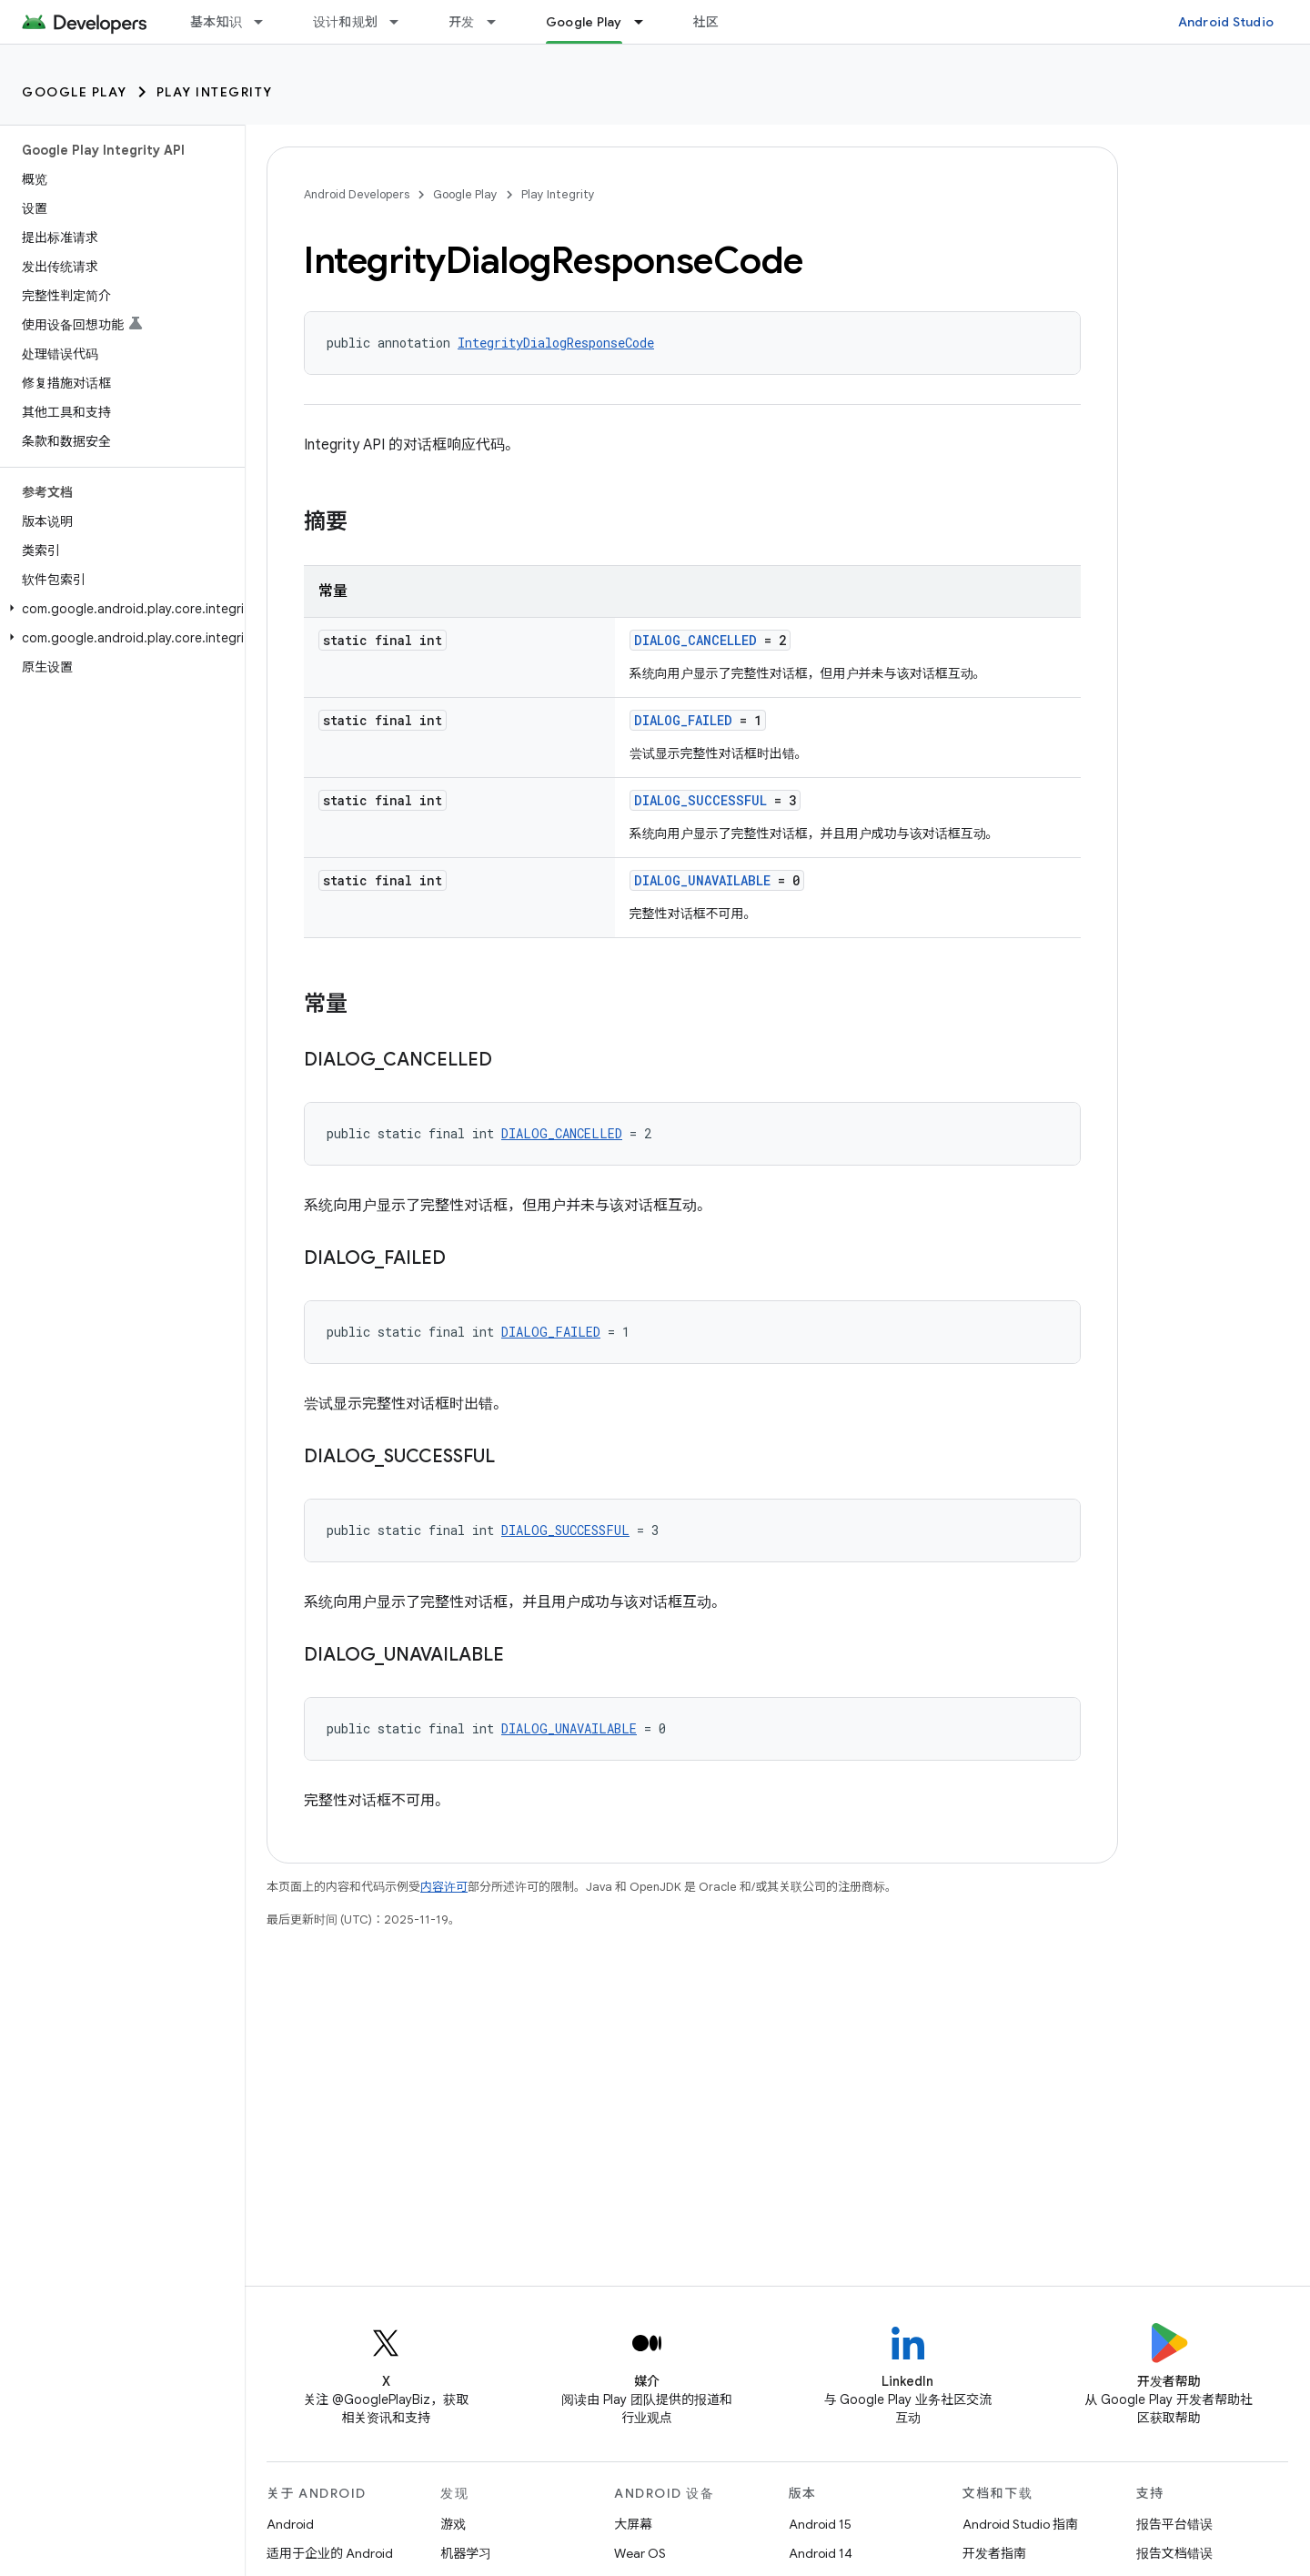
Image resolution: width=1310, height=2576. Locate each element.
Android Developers (356, 194)
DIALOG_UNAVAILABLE (702, 880)
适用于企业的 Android (330, 2553)
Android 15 (820, 2524)
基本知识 (216, 22)
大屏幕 (633, 2524)
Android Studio (1226, 22)
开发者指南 (994, 2553)
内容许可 (444, 1886)
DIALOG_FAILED (683, 720)
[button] (118, 608)
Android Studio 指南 (1020, 2524)
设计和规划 (345, 22)
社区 (706, 22)
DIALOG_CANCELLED (695, 640)
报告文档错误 (1174, 2553)
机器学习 (465, 2553)
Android (290, 2524)
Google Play (74, 92)
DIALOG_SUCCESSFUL (700, 800)
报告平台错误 (1174, 2524)
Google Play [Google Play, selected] (584, 22)
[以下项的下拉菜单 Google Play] (646, 22)
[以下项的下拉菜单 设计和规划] (402, 22)
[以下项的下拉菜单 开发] (499, 22)
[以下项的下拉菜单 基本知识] (266, 22)
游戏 (453, 2524)
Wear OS (640, 2553)
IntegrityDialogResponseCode (556, 342)
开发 (461, 22)
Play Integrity (214, 92)
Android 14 (820, 2553)
